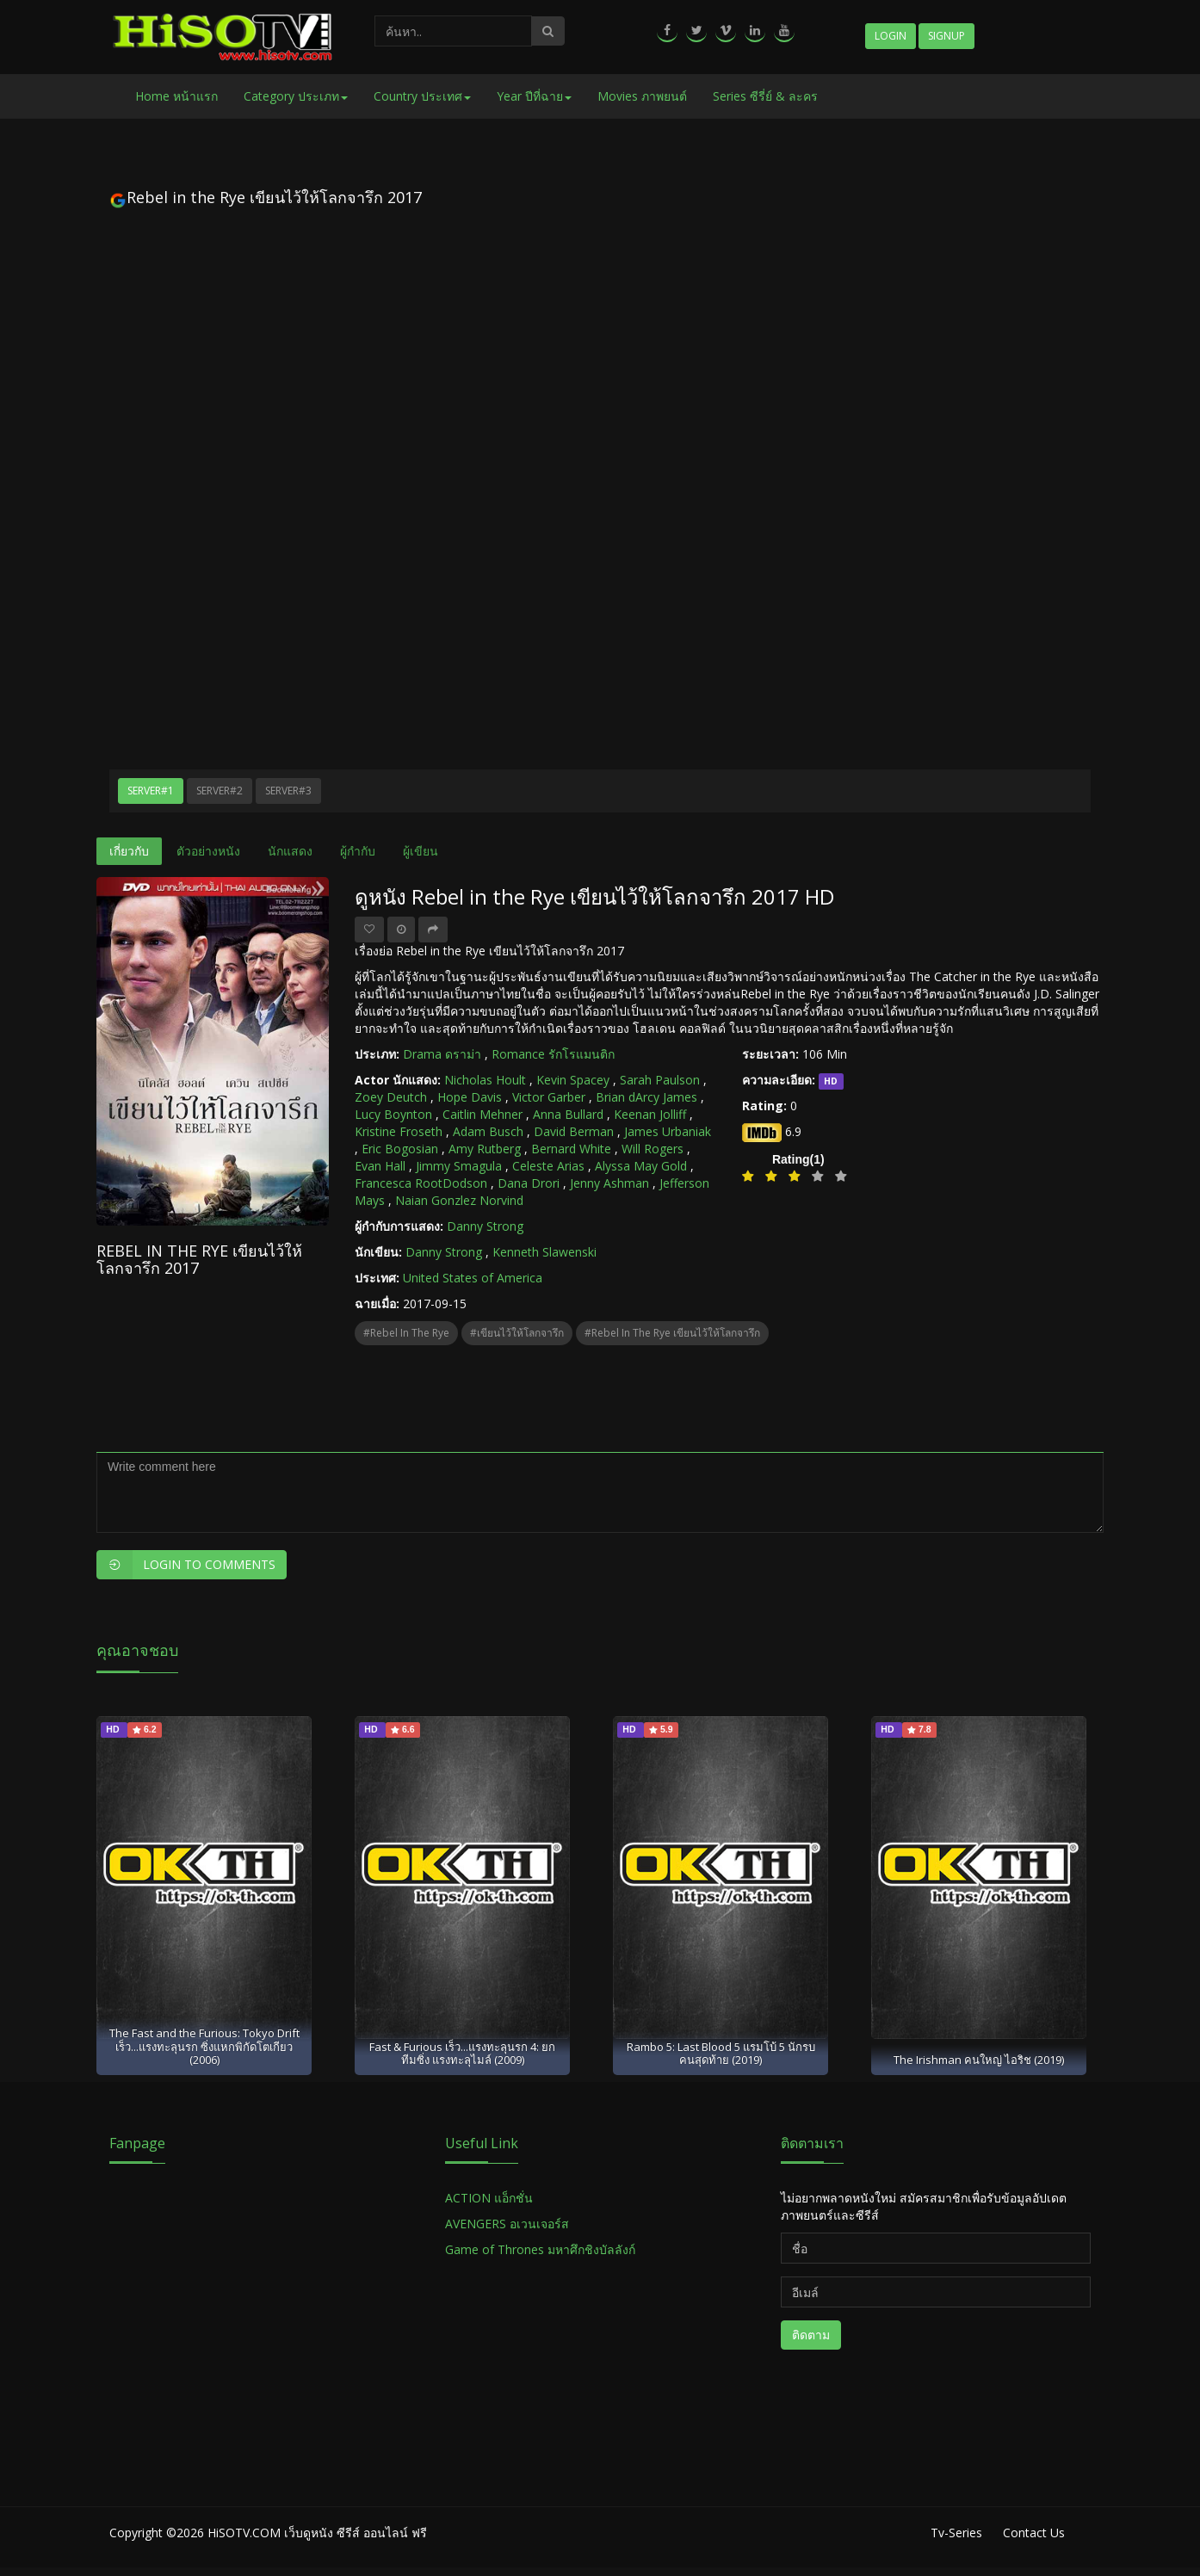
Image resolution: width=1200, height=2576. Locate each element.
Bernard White (571, 1148)
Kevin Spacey (572, 1080)
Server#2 (219, 790)
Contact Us (1034, 2532)
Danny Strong (485, 1226)
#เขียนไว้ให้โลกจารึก (517, 1332)
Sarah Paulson (660, 1080)
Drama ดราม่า (442, 1054)
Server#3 (288, 790)
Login (890, 35)
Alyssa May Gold (641, 1166)
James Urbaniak (667, 1131)
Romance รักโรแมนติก (553, 1054)
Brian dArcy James (646, 1097)
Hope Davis (469, 1097)
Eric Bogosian (400, 1148)
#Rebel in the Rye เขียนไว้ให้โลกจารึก (672, 1332)
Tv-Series (956, 2532)
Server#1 (150, 790)
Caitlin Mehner (482, 1114)
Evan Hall (380, 1166)
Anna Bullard (568, 1114)
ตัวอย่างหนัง (208, 851)
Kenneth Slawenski (544, 1252)
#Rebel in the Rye (406, 1332)
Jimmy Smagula (459, 1166)
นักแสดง (290, 851)
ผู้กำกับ (357, 851)
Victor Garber (548, 1097)
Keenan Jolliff (650, 1114)
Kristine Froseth (398, 1131)
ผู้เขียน (420, 851)
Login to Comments (185, 1564)
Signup (946, 35)
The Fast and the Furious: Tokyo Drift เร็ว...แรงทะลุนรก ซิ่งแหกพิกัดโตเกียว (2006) (204, 2046)
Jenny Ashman (609, 1183)
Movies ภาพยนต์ (642, 96)
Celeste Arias (548, 1166)
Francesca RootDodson (421, 1183)
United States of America (472, 1277)
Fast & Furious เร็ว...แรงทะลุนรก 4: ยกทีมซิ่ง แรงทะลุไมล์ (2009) (462, 2053)
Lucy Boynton (393, 1114)
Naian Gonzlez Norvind (459, 1200)
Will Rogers (653, 1148)
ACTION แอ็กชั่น (489, 2198)
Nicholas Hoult (485, 1080)
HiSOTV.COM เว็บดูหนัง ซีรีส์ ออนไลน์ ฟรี (317, 2532)
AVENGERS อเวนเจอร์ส (507, 2223)
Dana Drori (529, 1183)
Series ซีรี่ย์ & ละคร (765, 96)
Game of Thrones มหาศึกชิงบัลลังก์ (542, 2249)
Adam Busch (488, 1131)
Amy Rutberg (484, 1148)
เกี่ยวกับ (129, 851)
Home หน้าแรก (176, 96)
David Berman (574, 1131)
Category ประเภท (296, 96)
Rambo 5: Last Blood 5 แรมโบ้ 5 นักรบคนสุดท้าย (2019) (721, 2053)
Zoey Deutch (391, 1097)
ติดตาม (811, 2334)
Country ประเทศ (422, 96)
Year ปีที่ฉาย (534, 96)
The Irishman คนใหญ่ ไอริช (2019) (979, 2059)
